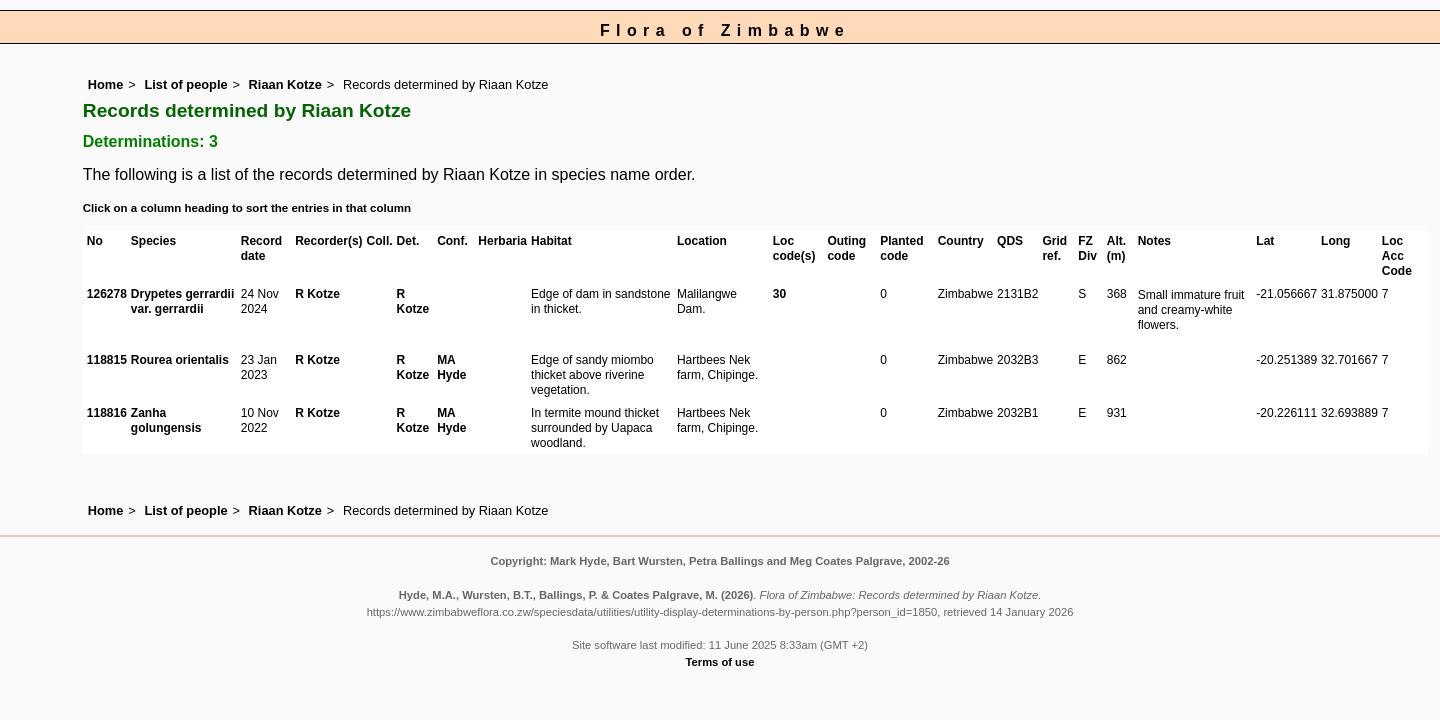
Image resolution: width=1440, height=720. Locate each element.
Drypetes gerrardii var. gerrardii (182, 301)
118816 (107, 413)
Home (106, 84)
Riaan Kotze (285, 84)
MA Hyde (451, 367)
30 (779, 294)
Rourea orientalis (180, 360)
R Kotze (317, 294)
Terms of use (720, 662)
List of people (185, 84)
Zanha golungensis (166, 420)
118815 (107, 360)
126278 (107, 294)
